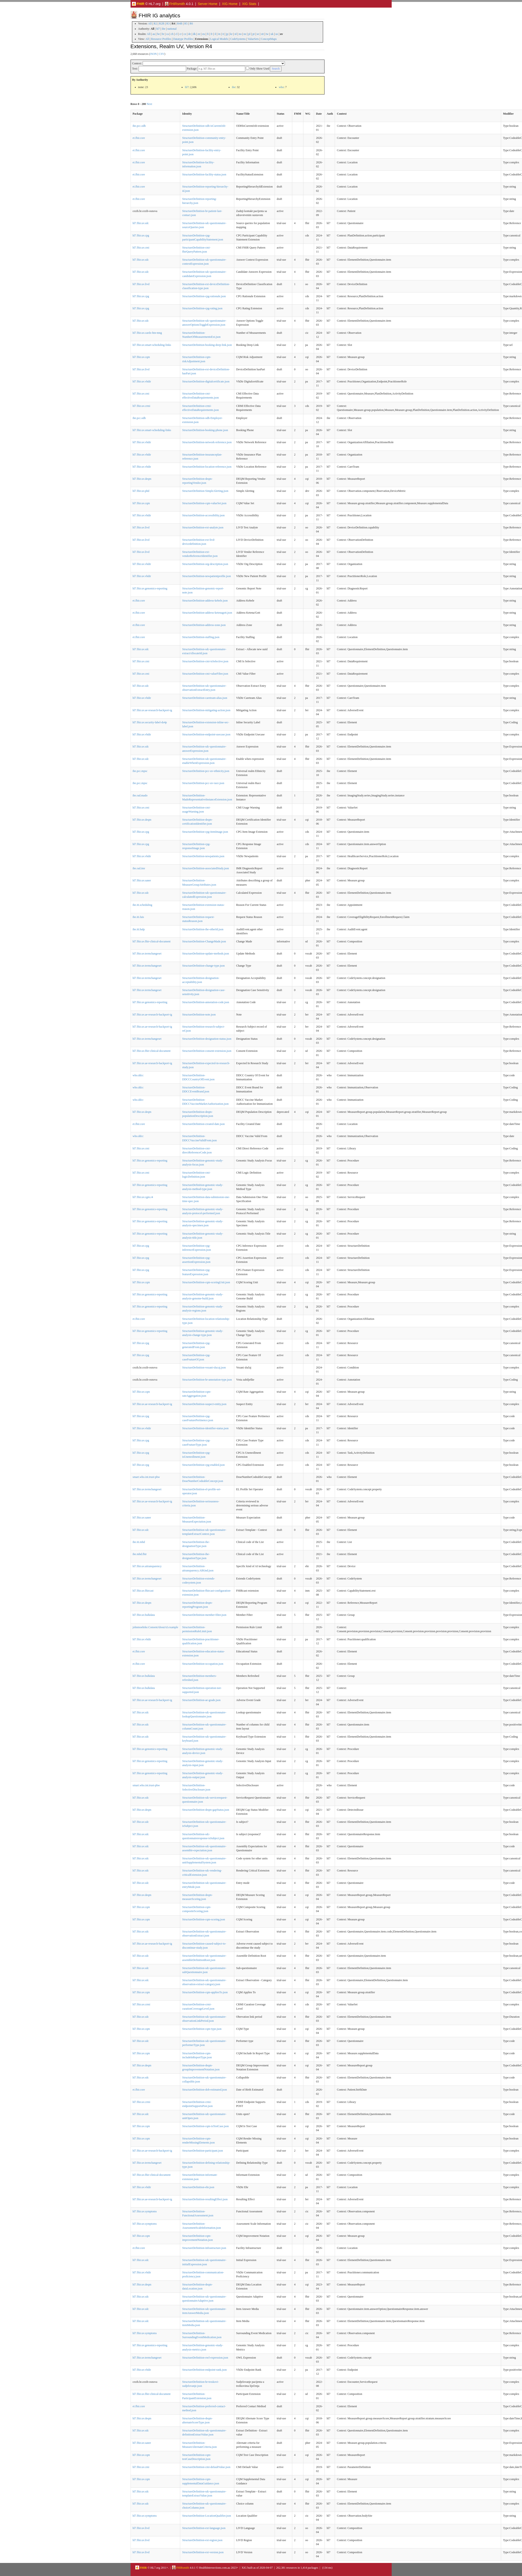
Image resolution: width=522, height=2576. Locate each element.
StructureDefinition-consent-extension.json (206, 1051)
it (223, 34)
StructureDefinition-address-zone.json (204, 625)
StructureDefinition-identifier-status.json (205, 1428)
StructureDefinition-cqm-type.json (201, 2029)
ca (167, 34)
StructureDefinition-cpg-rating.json (202, 308)
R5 (186, 23)
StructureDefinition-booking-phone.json (205, 430)
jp (227, 34)
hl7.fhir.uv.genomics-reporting (150, 588)
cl (176, 34)
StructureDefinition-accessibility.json (203, 515)
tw (267, 34)
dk (194, 34)
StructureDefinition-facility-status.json (204, 174)
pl (249, 34)
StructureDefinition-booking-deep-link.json (207, 345)
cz (185, 34)
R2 (155, 23)
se (258, 34)
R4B (179, 23)
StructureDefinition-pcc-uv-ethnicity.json (205, 771)
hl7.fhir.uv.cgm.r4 (143, 1197)
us (276, 34)
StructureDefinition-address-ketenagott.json (207, 612)
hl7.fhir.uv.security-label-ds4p (150, 722)
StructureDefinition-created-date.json (203, 1124)
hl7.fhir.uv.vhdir (142, 381)
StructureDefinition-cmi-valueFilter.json (205, 673)
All (150, 23)
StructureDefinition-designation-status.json (206, 1038)
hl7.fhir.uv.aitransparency (147, 1566)
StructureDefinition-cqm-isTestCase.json (205, 2126)
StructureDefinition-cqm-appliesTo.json (204, 1992)
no (240, 34)
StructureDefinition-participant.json (202, 2150)
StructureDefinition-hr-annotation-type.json (207, 1379)
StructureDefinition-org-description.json (205, 564)
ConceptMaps (269, 39)
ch (172, 34)
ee (199, 34)
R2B (161, 23)
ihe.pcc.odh (139, 125)
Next (149, 104)
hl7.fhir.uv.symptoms (145, 2211)
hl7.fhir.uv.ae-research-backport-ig (152, 710)
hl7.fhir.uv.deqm (142, 478)
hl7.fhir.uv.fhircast (143, 1590)
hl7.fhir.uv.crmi (141, 406)
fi (208, 34)
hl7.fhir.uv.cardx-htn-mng (147, 332)
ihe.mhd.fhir (140, 1554)
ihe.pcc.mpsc (140, 771)
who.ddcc (138, 1075)
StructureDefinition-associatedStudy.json (205, 868)
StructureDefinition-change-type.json (203, 965)
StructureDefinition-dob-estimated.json (204, 2089)
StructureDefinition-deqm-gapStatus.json (205, 1809)
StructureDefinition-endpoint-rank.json (204, 2369)
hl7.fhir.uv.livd (141, 284)
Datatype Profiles (183, 39)
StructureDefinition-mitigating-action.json (206, 710)
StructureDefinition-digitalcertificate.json (205, 381)
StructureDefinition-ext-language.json (203, 2528)
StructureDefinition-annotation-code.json (205, 1002)
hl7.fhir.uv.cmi (141, 247)
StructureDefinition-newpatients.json (203, 856)
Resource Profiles (161, 39)
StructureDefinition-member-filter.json (204, 1615)
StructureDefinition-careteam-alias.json (204, 698)
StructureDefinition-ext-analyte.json (202, 527)
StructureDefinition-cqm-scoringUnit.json (206, 1282)
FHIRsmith (175, 4)
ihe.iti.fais (138, 917)
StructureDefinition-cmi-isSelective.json (205, 661)
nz (245, 34)
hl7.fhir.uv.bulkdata (144, 1615)
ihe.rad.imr (139, 868)
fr (211, 34)
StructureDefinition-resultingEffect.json (204, 2199)
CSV (161, 54)
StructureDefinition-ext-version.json (202, 2552)
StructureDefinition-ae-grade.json (201, 1700)
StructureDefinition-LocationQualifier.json (206, 2515)
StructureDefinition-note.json (199, 1014)
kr (231, 34)
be (158, 34)
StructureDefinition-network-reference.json (206, 442)
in (219, 34)
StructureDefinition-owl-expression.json (205, 2357)
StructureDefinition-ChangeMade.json (204, 941)
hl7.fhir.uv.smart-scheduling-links (152, 345)
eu (203, 34)
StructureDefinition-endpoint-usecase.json (206, 734)
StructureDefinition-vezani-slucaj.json (204, 1367)
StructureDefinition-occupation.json (202, 1663)
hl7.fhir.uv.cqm (141, 357)
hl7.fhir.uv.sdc (141, 223)
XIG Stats (249, 4)
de (189, 34)
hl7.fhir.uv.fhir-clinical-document (152, 941)
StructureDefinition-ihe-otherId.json (202, 929)
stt (262, 34)
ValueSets (253, 39)
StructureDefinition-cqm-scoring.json (203, 1919)
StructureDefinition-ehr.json (198, 2187)
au (153, 34)
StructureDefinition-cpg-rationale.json (204, 296)
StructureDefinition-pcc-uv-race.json (203, 783)
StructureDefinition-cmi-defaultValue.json (206, 2467)
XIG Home (229, 4)
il (215, 34)
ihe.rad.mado (140, 795)
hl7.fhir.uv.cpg (141, 235)
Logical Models (219, 39)
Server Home (207, 4)
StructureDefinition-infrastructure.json (204, 2248)
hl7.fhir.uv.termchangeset (147, 953)
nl (236, 34)
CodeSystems (237, 39)
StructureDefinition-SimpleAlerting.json (205, 491)
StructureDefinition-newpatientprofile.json (206, 576)
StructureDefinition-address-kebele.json (205, 600)
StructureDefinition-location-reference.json (206, 466)
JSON (153, 54)
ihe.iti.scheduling (142, 905)
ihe (163, 28)
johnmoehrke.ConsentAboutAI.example (155, 1627)
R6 (191, 23)
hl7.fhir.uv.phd (141, 491)
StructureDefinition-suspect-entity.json (204, 1404)
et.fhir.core (139, 138)
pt (254, 34)
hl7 (158, 28)
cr (180, 34)
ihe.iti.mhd (139, 1542)
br (163, 34)
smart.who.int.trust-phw (146, 1477)
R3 (167, 23)
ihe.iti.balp (139, 929)
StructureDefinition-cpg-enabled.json (203, 1465)
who (281, 87)
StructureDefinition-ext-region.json (202, 2540)
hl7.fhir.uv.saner (142, 880)
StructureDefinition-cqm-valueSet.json (204, 503)
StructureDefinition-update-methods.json (205, 953)
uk (272, 34)
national (172, 28)
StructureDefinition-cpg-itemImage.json (205, 831)
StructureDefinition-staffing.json (200, 637)
